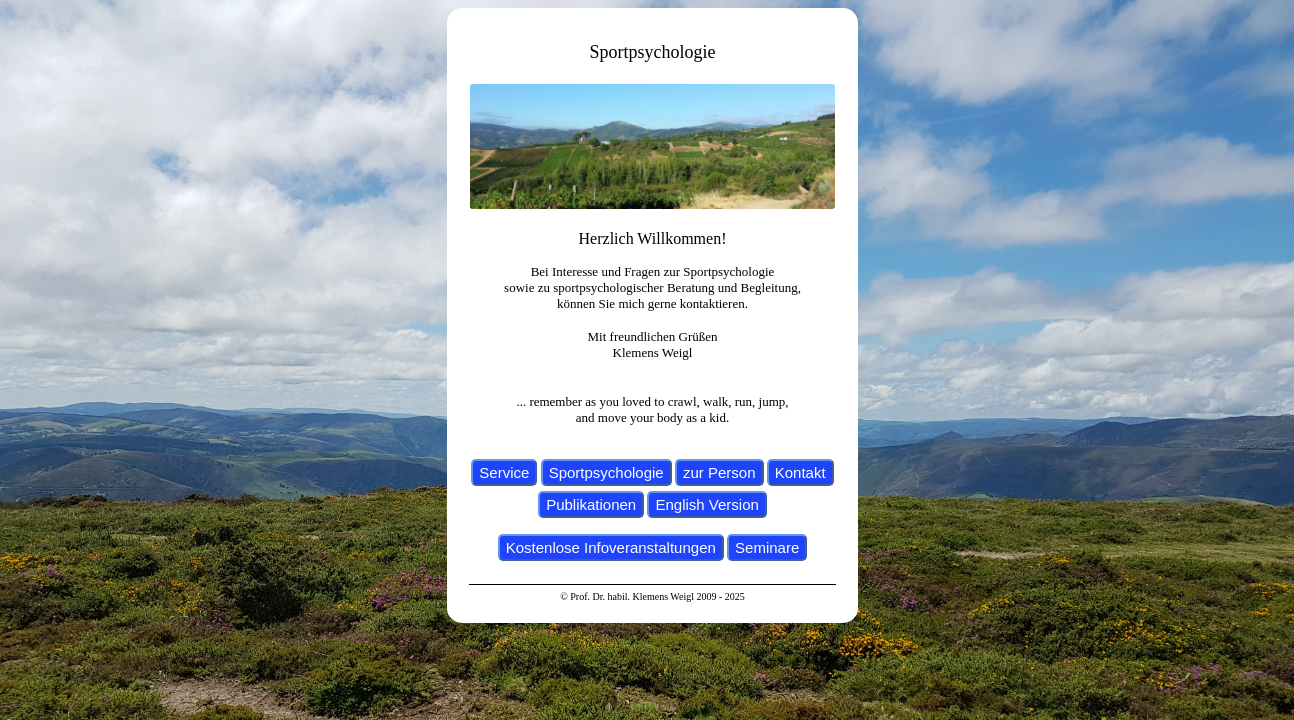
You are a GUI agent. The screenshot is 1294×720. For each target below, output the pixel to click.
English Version (706, 504)
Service (504, 472)
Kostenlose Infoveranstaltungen (611, 547)
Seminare (767, 547)
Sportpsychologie (606, 472)
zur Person (719, 472)
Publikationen (591, 504)
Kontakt (800, 472)
